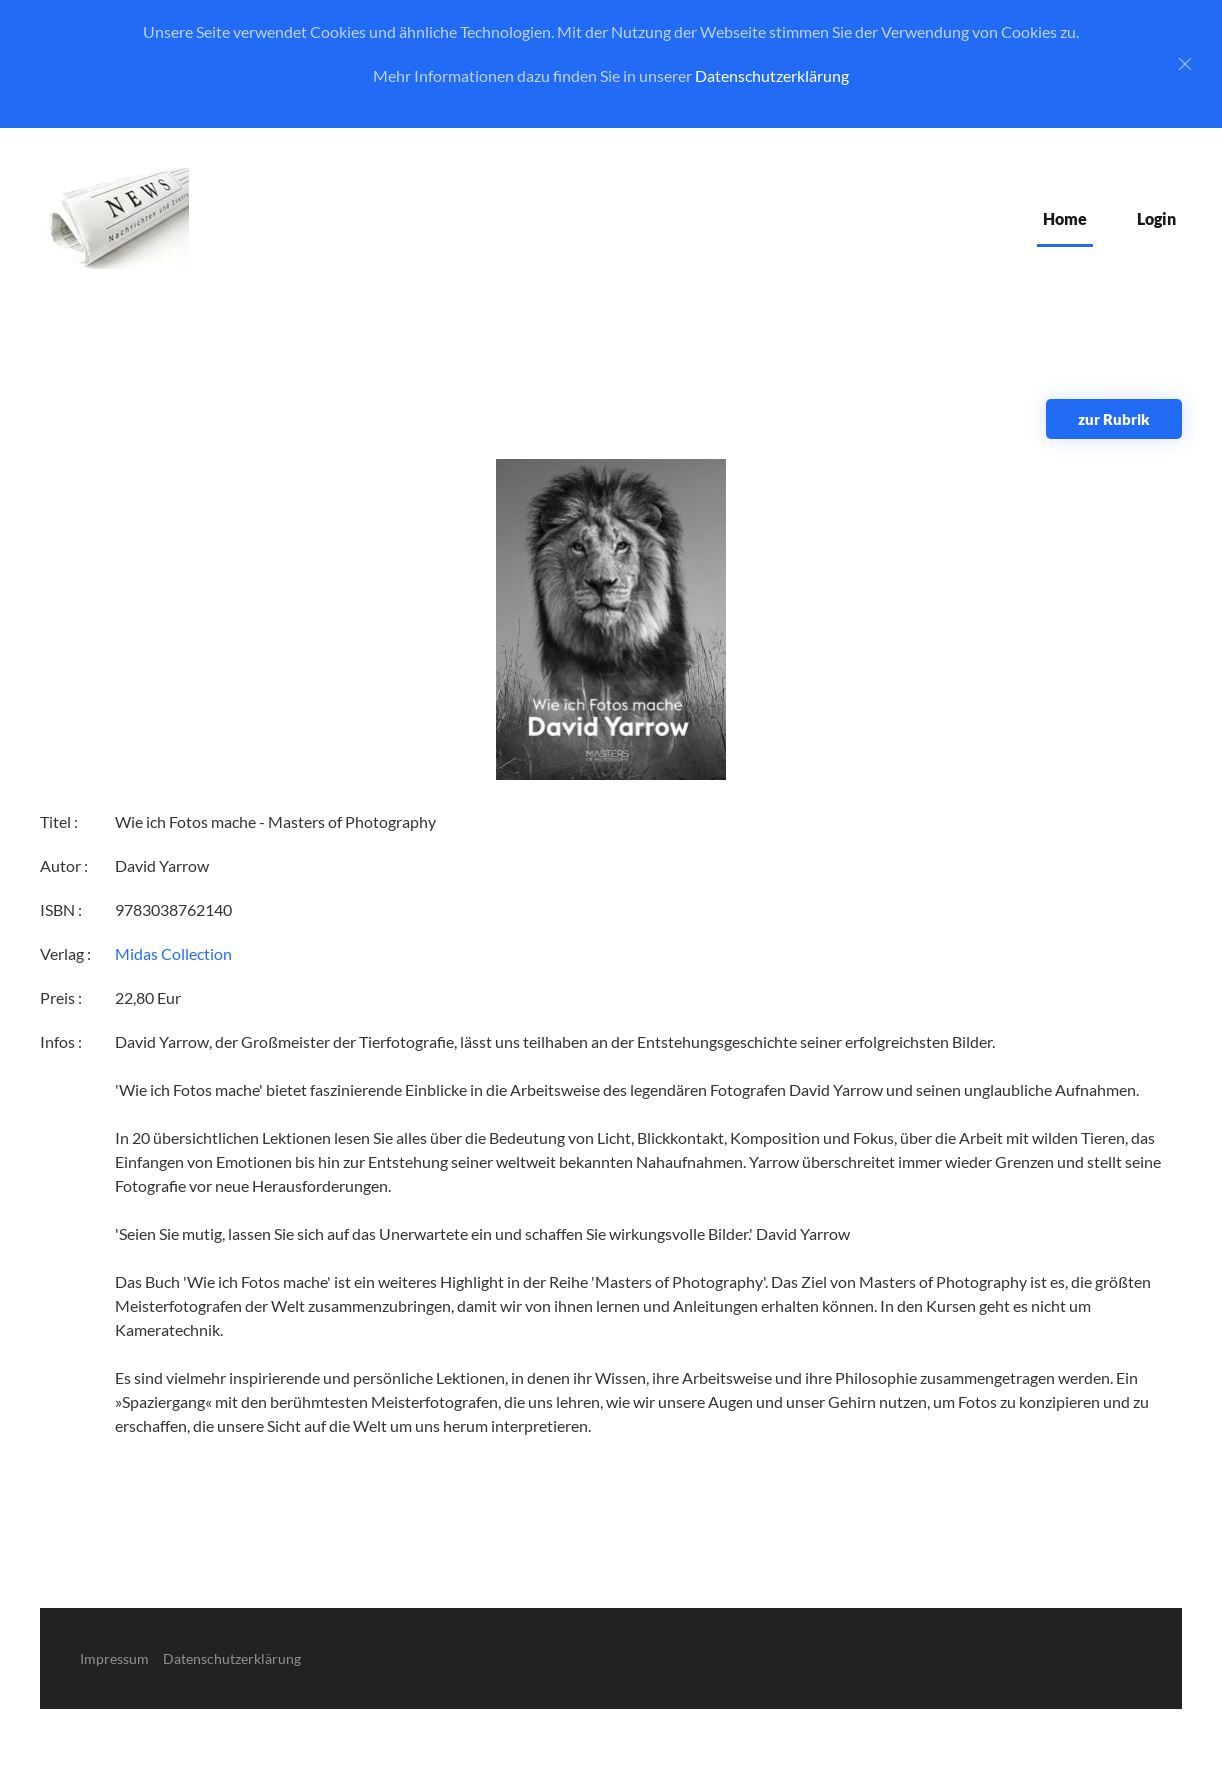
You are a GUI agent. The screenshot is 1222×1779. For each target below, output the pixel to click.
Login (1156, 218)
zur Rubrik (1114, 419)
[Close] (1185, 64)
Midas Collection (173, 953)
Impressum (114, 1658)
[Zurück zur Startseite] (114, 218)
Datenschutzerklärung (772, 75)
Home (1065, 218)
